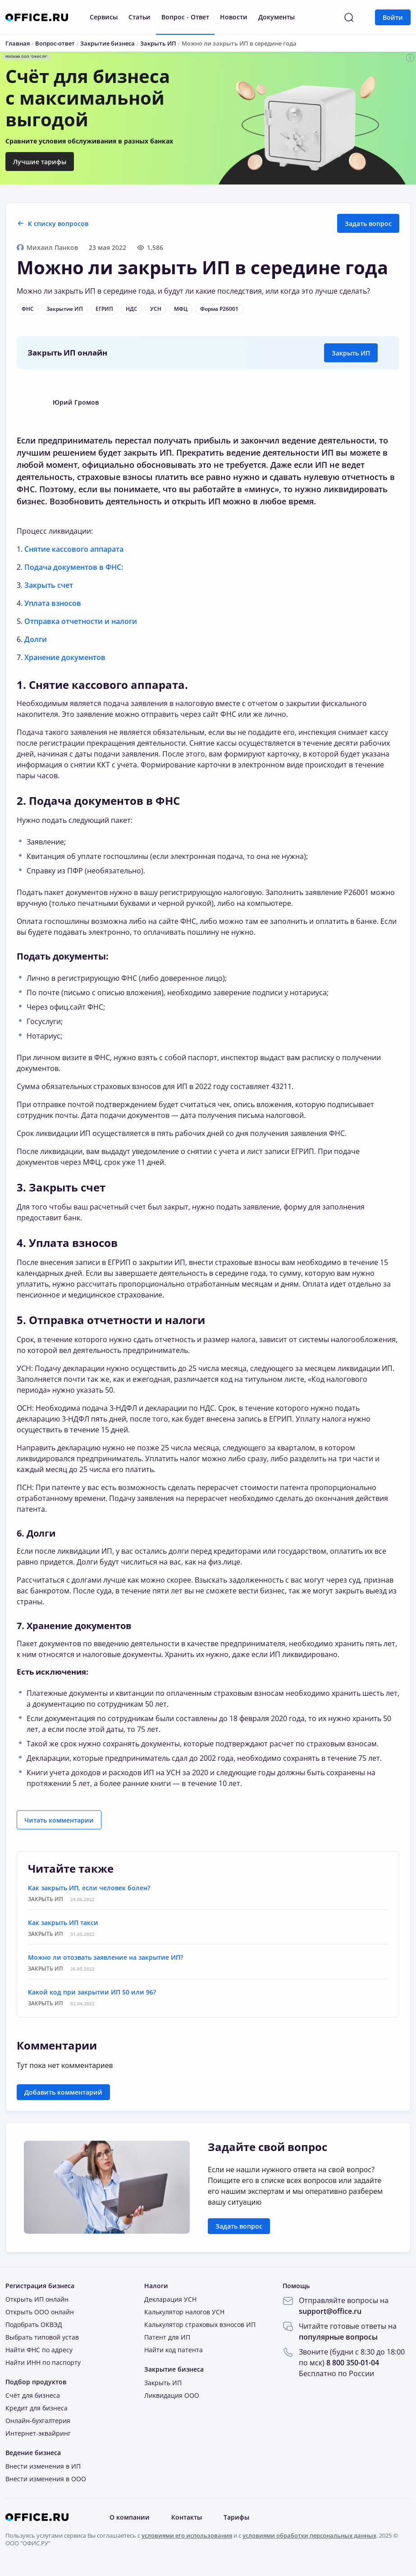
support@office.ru (330, 2311)
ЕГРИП (104, 309)
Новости (233, 17)
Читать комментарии (59, 1820)
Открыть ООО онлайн (39, 2312)
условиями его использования (187, 2535)
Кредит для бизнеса (36, 2408)
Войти (393, 17)
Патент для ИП (167, 2337)
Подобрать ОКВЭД (33, 2324)
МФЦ (180, 309)
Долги (35, 639)
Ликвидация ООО (171, 2395)
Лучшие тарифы (39, 161)
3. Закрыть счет (61, 1187)
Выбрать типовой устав (42, 2337)
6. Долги (36, 1533)
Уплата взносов (52, 603)
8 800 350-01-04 (352, 2363)
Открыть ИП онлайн (37, 2299)
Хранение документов (64, 657)
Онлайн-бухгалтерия (37, 2420)
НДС (131, 309)
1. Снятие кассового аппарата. (102, 684)
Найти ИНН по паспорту (43, 2362)
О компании (130, 2517)
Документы (276, 17)
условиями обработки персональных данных (309, 2535)
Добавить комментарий (63, 2092)
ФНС (28, 309)
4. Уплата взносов (67, 1242)
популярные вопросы (338, 2337)
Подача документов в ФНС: (73, 567)
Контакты (186, 2517)
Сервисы (104, 17)
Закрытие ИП (64, 309)
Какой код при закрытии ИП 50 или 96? (92, 1992)
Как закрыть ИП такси (63, 1922)
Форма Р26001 (219, 309)
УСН (155, 309)
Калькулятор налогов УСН (184, 2312)
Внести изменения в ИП (43, 2466)
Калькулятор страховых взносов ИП (200, 2324)
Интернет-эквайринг (38, 2433)
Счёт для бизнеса (32, 2395)
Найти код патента (173, 2349)
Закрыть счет (48, 585)
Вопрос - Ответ (185, 17)
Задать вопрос (368, 223)
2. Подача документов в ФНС (98, 800)
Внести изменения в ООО (45, 2478)
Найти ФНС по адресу (39, 2349)
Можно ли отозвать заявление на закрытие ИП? (105, 1957)
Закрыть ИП (351, 353)
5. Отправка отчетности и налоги (111, 1319)
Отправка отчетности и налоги (80, 621)
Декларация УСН (170, 2299)
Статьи (139, 17)
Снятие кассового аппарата (73, 549)
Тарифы (236, 2517)
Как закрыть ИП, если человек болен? (89, 1888)
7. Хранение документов (74, 1626)
